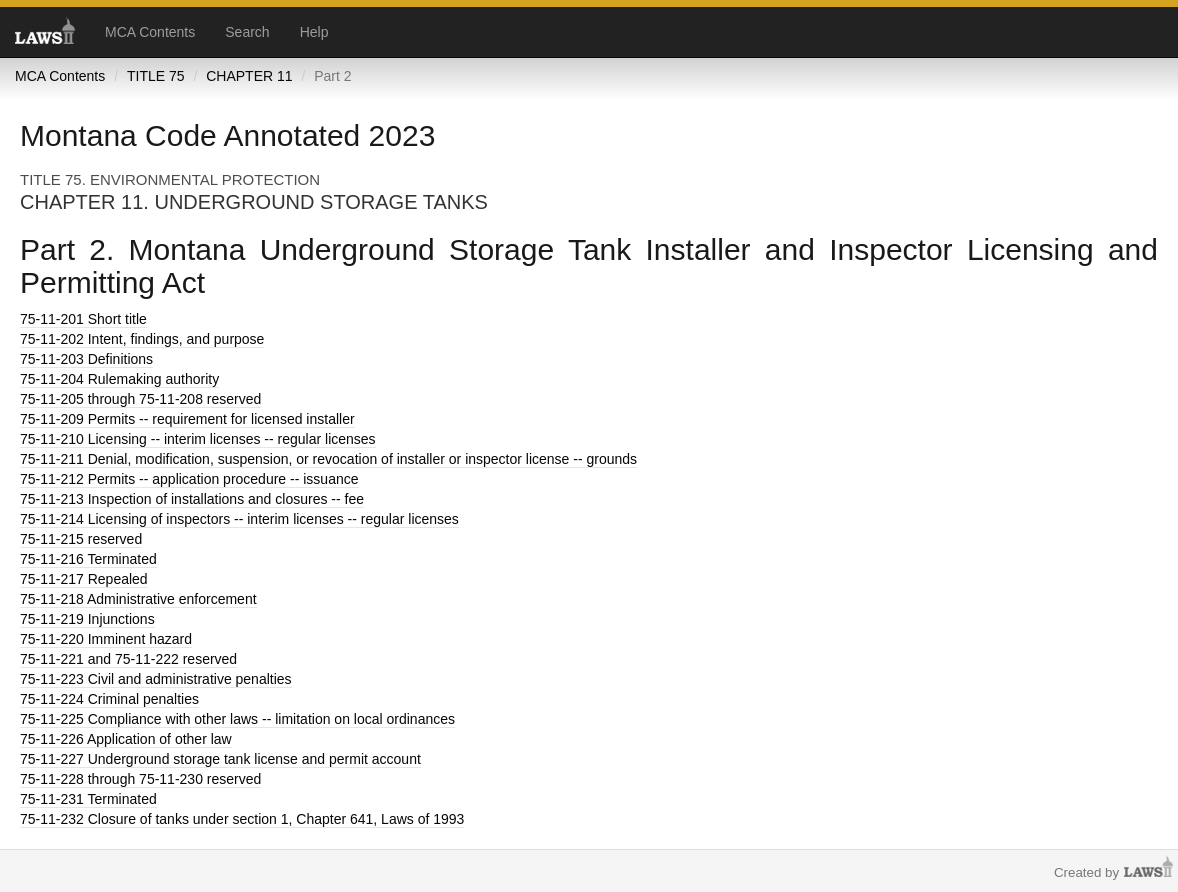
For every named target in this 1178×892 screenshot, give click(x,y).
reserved (81, 539)
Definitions (86, 359)
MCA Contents (150, 32)
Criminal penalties (109, 699)
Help (314, 32)
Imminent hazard (106, 639)
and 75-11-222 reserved (128, 659)
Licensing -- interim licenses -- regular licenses (198, 439)
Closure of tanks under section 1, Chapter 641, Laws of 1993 (242, 819)
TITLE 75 (156, 76)
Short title (83, 319)
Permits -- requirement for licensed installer (187, 419)
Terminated (88, 559)
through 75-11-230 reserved (140, 779)
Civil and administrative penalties (156, 679)
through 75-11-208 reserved (140, 399)
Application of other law (126, 739)
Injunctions (87, 619)
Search (247, 32)
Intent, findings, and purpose (142, 339)
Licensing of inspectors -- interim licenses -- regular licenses (239, 519)
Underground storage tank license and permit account (220, 759)
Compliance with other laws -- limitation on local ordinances (237, 719)
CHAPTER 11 (249, 76)
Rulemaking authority (119, 379)
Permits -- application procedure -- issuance (189, 479)
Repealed (84, 579)
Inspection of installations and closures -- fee (192, 499)
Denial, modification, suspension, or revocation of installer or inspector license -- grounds (328, 459)
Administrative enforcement (138, 599)
